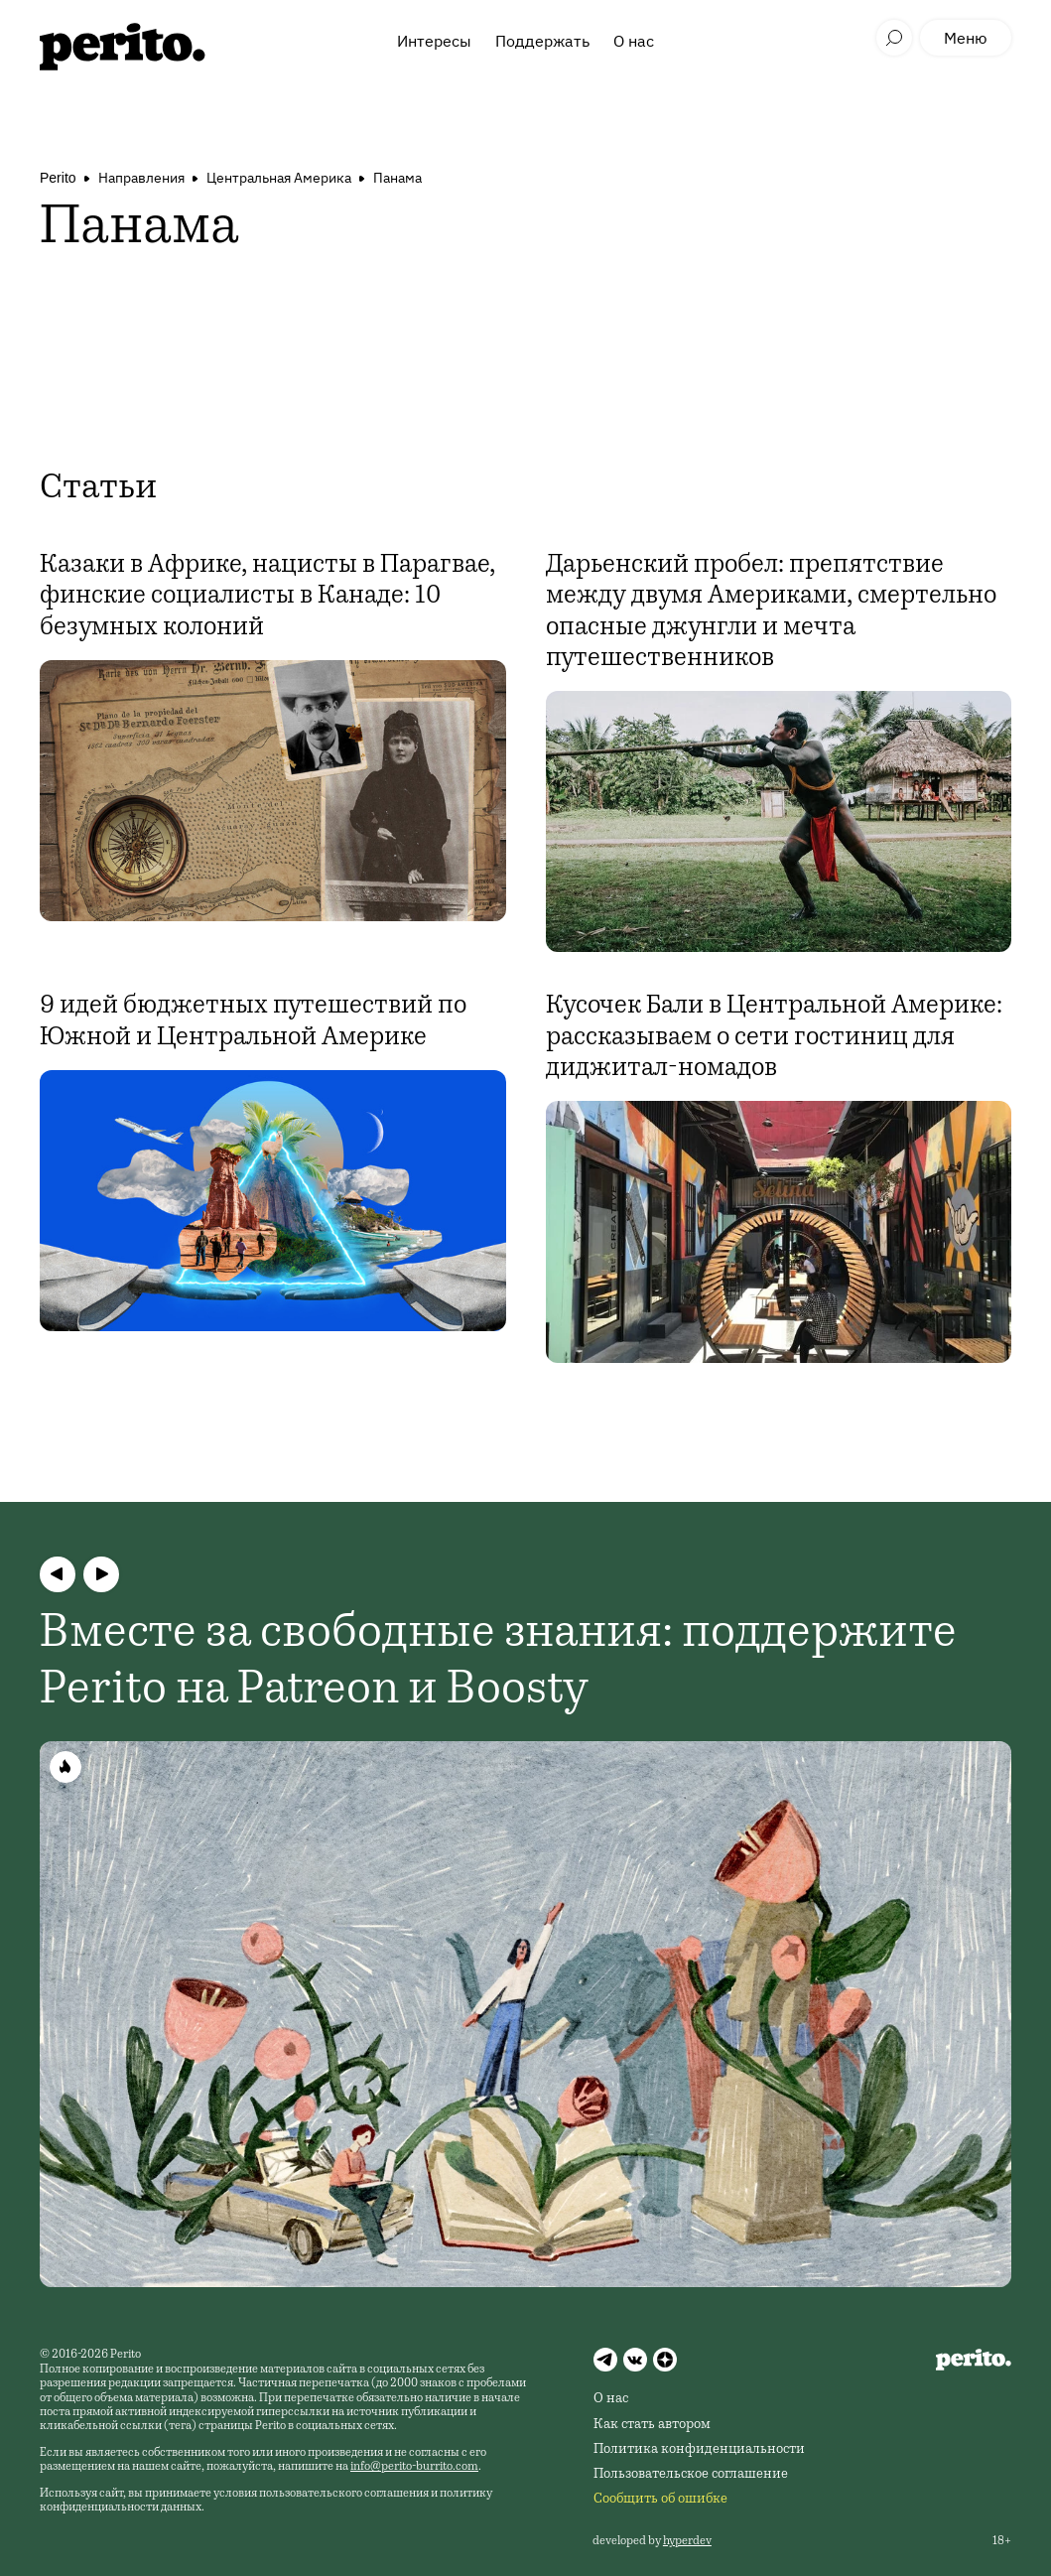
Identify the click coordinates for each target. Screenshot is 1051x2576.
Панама (397, 178)
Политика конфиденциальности (699, 2450)
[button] (57, 1574)
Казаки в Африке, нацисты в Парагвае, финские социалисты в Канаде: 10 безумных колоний (267, 596)
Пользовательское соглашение (690, 2475)
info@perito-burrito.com (414, 2467)
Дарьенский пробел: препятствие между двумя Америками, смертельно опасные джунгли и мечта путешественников (771, 612)
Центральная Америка (278, 178)
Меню (965, 38)
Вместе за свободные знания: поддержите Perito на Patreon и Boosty (498, 1663)
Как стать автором (652, 2425)
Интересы (434, 41)
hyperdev (687, 2541)
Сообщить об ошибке (660, 2500)
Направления (141, 178)
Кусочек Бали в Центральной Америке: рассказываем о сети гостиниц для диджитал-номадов (774, 1037)
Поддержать (542, 41)
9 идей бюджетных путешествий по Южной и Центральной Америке (253, 1022)
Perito (58, 178)
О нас (633, 41)
